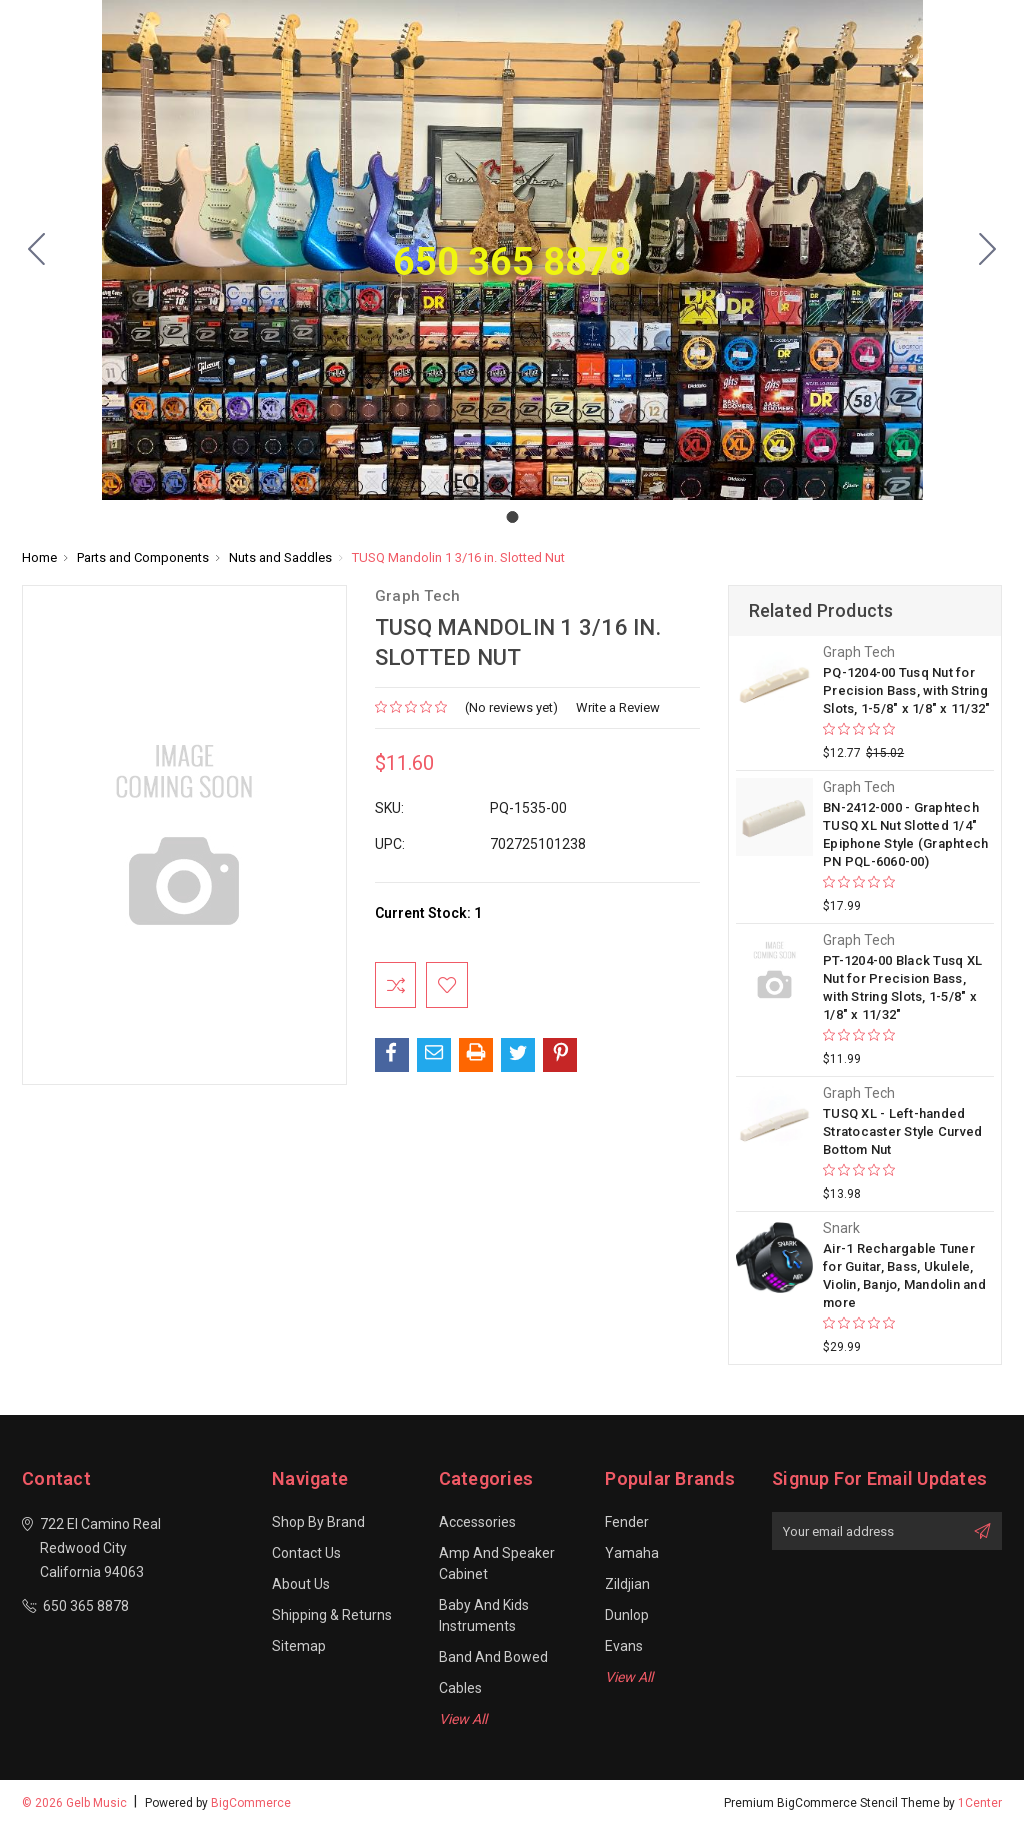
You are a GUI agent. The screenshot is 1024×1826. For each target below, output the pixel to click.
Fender (627, 1522)
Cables (460, 1688)
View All (463, 1719)
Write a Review (618, 707)
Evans (624, 1646)
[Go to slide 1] (37, 250)
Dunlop (627, 1615)
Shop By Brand (318, 1522)
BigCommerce (251, 1803)
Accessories (477, 1522)
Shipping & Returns (332, 1615)
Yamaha (632, 1553)
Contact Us (306, 1553)
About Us (301, 1584)
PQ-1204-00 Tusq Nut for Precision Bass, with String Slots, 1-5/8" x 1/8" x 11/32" (906, 690)
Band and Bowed (493, 1657)
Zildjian (627, 1584)
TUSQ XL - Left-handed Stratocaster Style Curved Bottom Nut (902, 1131)
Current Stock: (428, 913)
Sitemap (299, 1646)
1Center (980, 1803)
